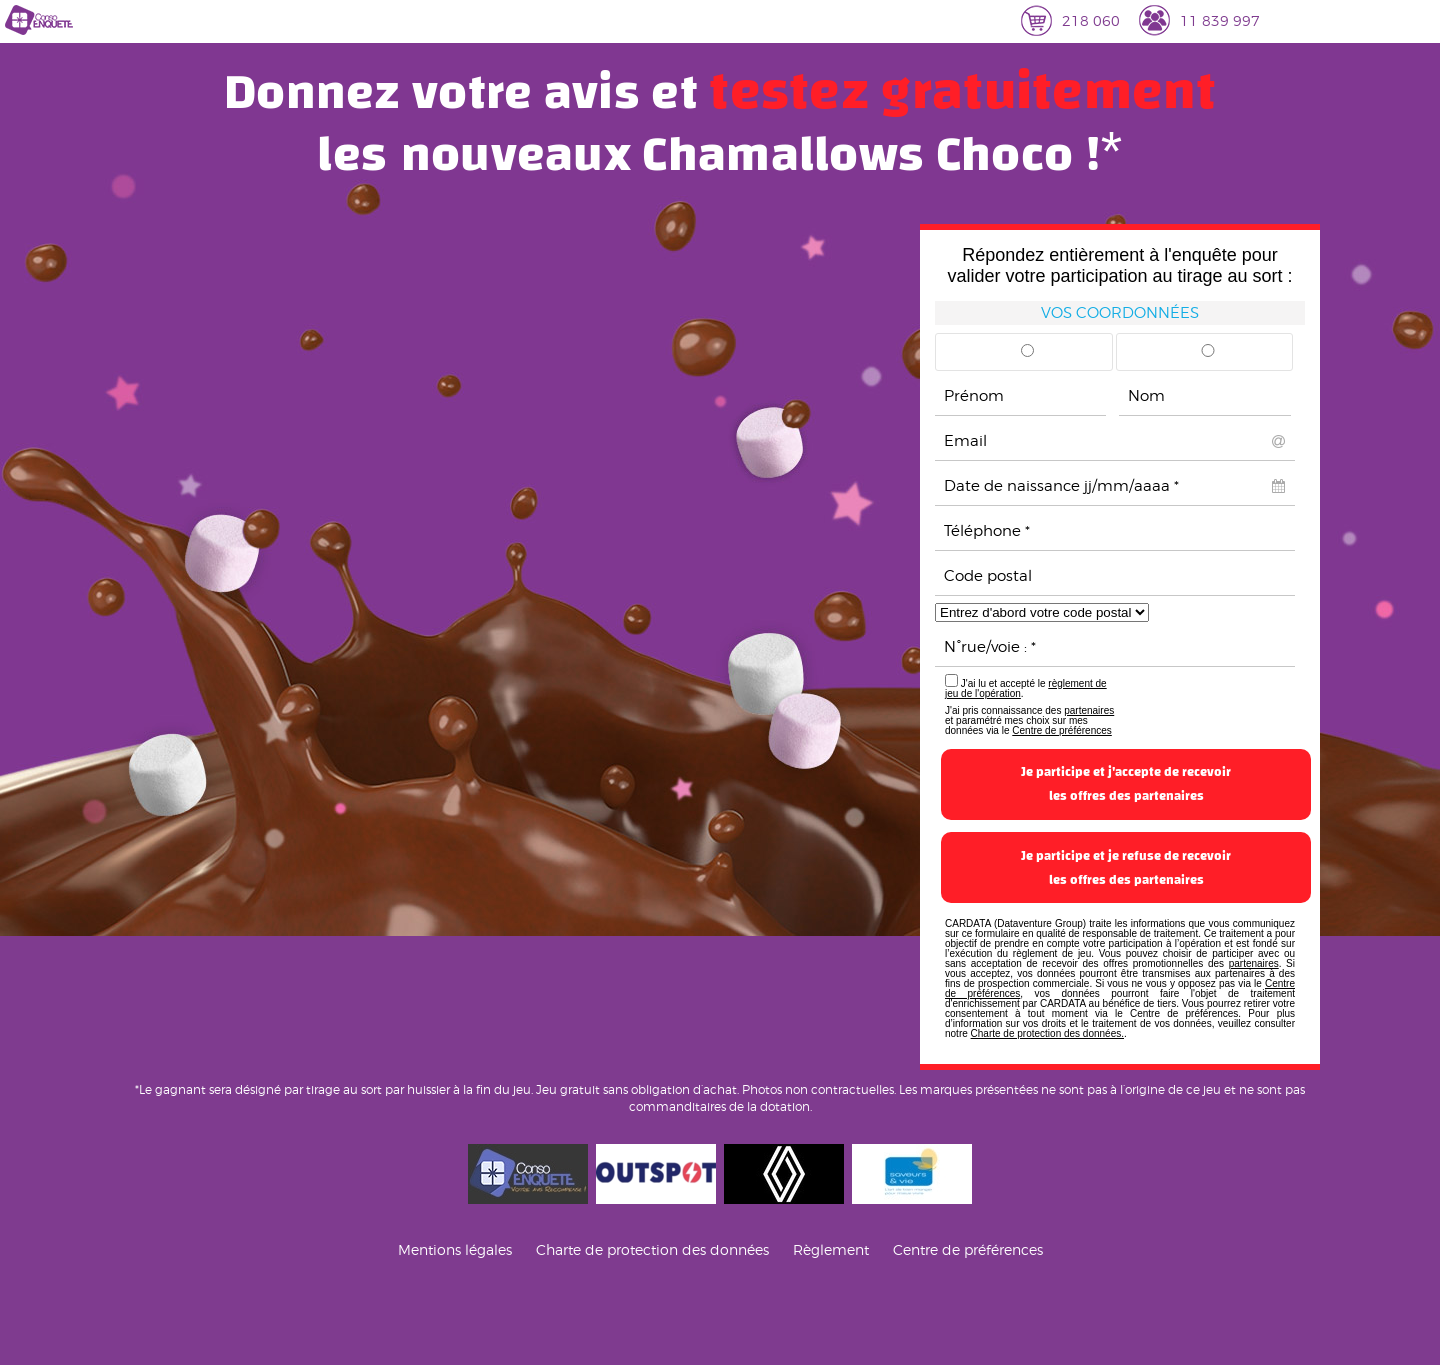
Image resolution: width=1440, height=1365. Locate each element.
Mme (1208, 357)
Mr (1027, 357)
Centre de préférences (1062, 730)
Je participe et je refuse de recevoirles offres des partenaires (1126, 868)
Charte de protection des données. (1047, 1033)
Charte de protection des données (652, 1249)
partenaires (1089, 710)
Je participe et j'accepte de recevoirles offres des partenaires (1126, 784)
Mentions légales (455, 1249)
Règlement (831, 1249)
